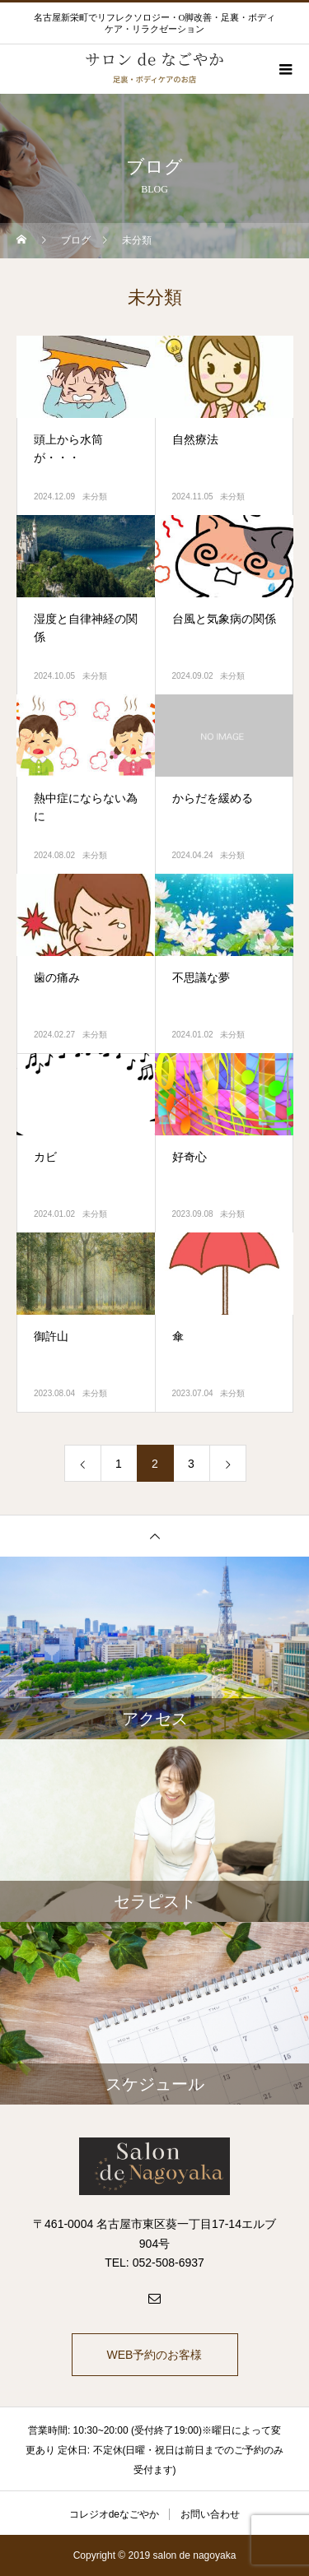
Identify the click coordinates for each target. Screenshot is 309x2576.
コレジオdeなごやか (114, 2514)
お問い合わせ (210, 2514)
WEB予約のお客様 (155, 2354)
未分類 (94, 496)
